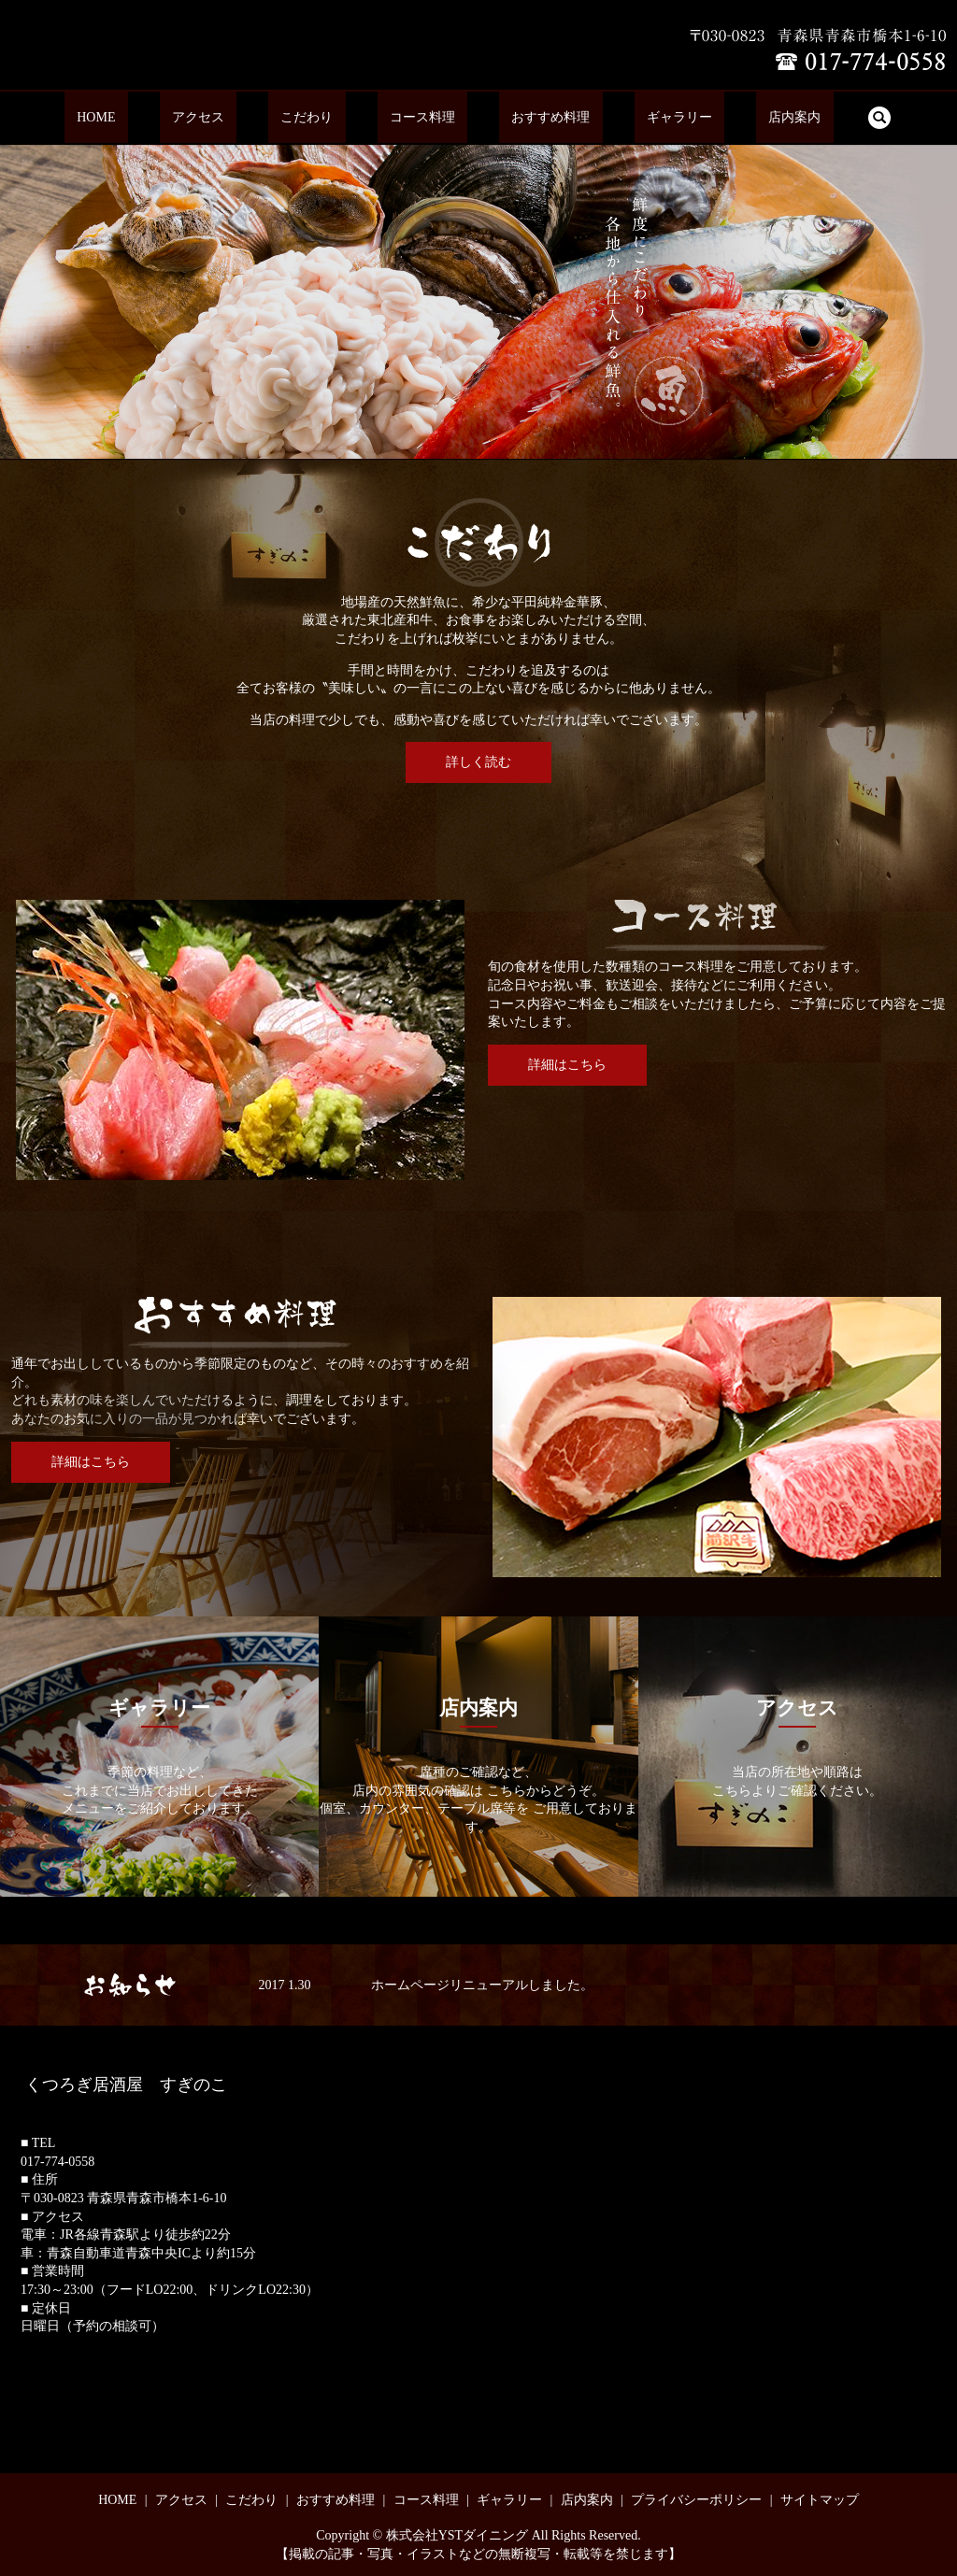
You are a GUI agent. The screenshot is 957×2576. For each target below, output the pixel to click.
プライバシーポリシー (696, 2500)
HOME (171, 118)
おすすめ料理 (525, 118)
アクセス (248, 118)
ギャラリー (629, 118)
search (791, 118)
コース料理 (422, 118)
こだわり (332, 118)
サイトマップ (819, 2500)
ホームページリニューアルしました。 (482, 1985)
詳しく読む (478, 762)
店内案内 (719, 118)
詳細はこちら (567, 1065)
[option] (478, 301)
